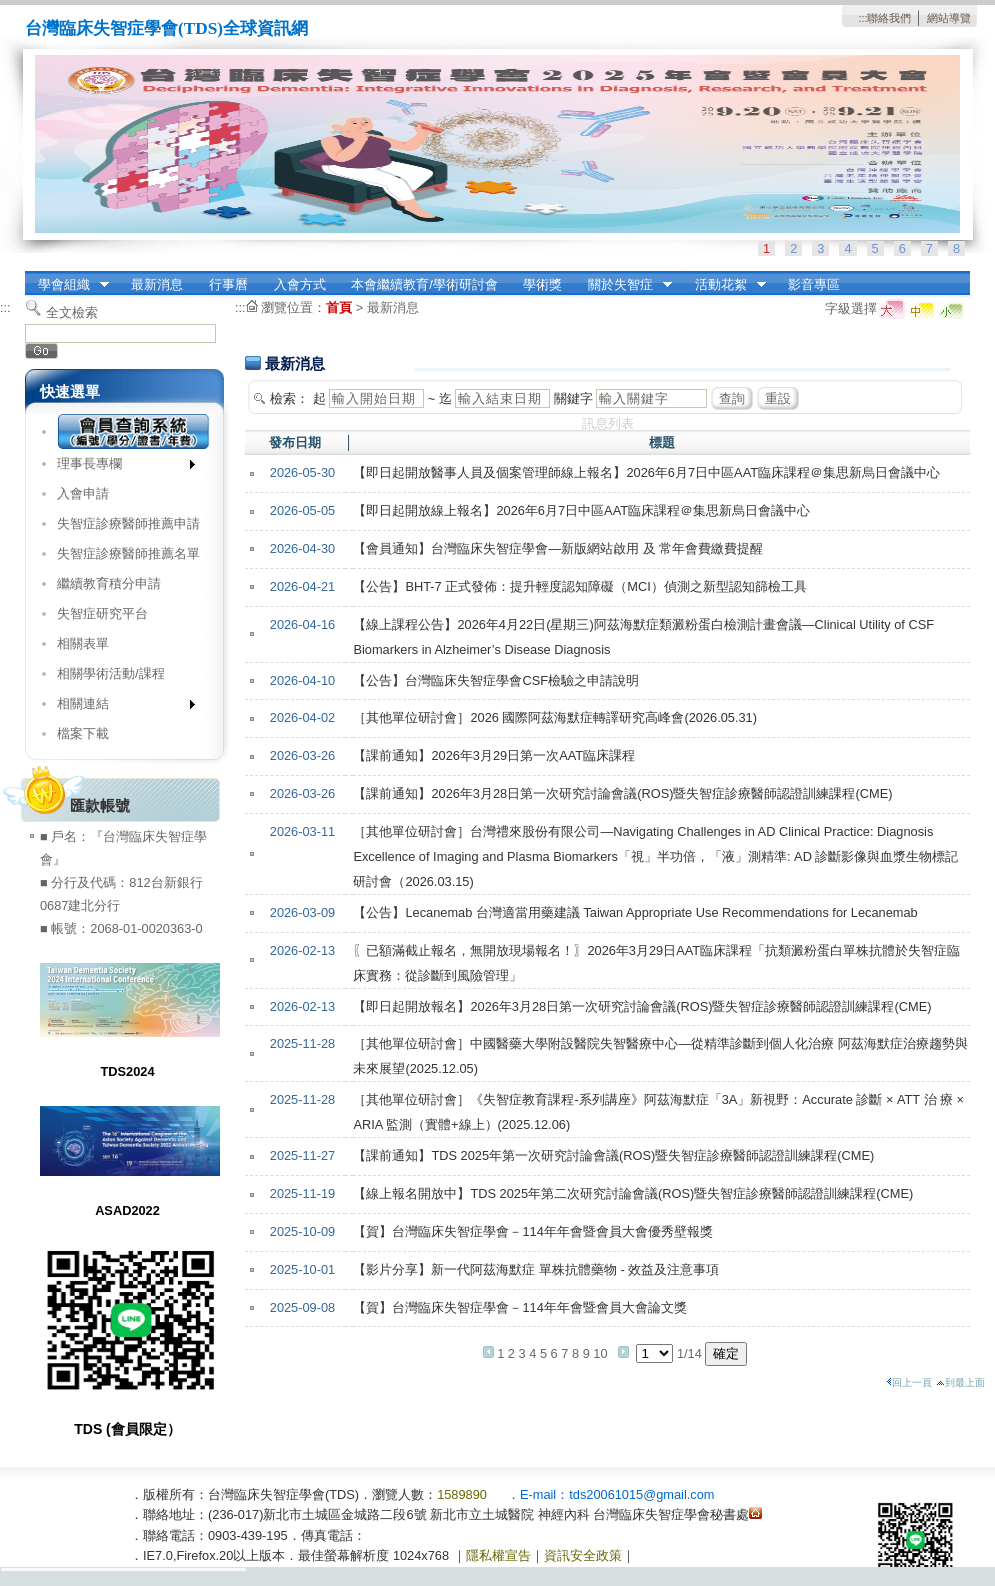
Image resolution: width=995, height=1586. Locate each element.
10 (600, 1353)
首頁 (339, 307)
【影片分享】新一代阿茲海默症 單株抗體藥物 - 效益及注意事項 (536, 1269)
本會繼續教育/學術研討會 (424, 284)
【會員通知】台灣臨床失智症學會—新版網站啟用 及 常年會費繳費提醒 (558, 548)
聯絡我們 (889, 18)
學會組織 (67, 285)
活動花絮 (724, 285)
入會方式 (300, 284)
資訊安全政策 (583, 1555)
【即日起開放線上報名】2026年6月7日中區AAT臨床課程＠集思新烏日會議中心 (581, 510)
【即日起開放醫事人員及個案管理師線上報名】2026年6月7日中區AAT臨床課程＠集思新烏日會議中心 (646, 472)
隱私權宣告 (498, 1555)
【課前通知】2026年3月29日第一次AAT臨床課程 (494, 755)
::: (862, 18)
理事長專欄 (119, 467)
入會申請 (83, 493)
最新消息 (157, 284)
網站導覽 (949, 18)
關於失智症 (623, 285)
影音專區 (814, 284)
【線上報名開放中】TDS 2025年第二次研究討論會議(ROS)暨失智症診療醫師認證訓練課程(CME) (633, 1193)
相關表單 (83, 643)
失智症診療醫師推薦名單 (128, 553)
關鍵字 (573, 398)
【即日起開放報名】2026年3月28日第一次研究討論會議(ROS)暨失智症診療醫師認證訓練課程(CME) (642, 1006)
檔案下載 (83, 733)
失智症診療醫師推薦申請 (128, 523)
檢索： (289, 398)
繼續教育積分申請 (109, 583)
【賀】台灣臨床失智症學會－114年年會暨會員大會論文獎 (519, 1307)
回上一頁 (909, 1382)
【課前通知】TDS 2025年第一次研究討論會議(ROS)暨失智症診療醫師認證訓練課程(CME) (613, 1155)
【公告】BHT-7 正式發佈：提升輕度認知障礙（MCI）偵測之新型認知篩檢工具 (579, 586)
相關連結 (119, 707)
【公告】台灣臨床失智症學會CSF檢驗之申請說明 (496, 680)
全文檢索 (72, 312)
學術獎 (542, 284)
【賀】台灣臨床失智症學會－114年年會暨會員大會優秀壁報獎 (532, 1231)
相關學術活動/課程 (111, 673)
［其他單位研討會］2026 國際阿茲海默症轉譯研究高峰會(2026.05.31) (555, 717)
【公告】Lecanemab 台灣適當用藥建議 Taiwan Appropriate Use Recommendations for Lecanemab (635, 912)
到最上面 (960, 1382)
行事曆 (228, 284)
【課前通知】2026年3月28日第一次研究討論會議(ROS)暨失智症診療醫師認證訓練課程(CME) (622, 793)
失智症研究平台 (102, 613)
